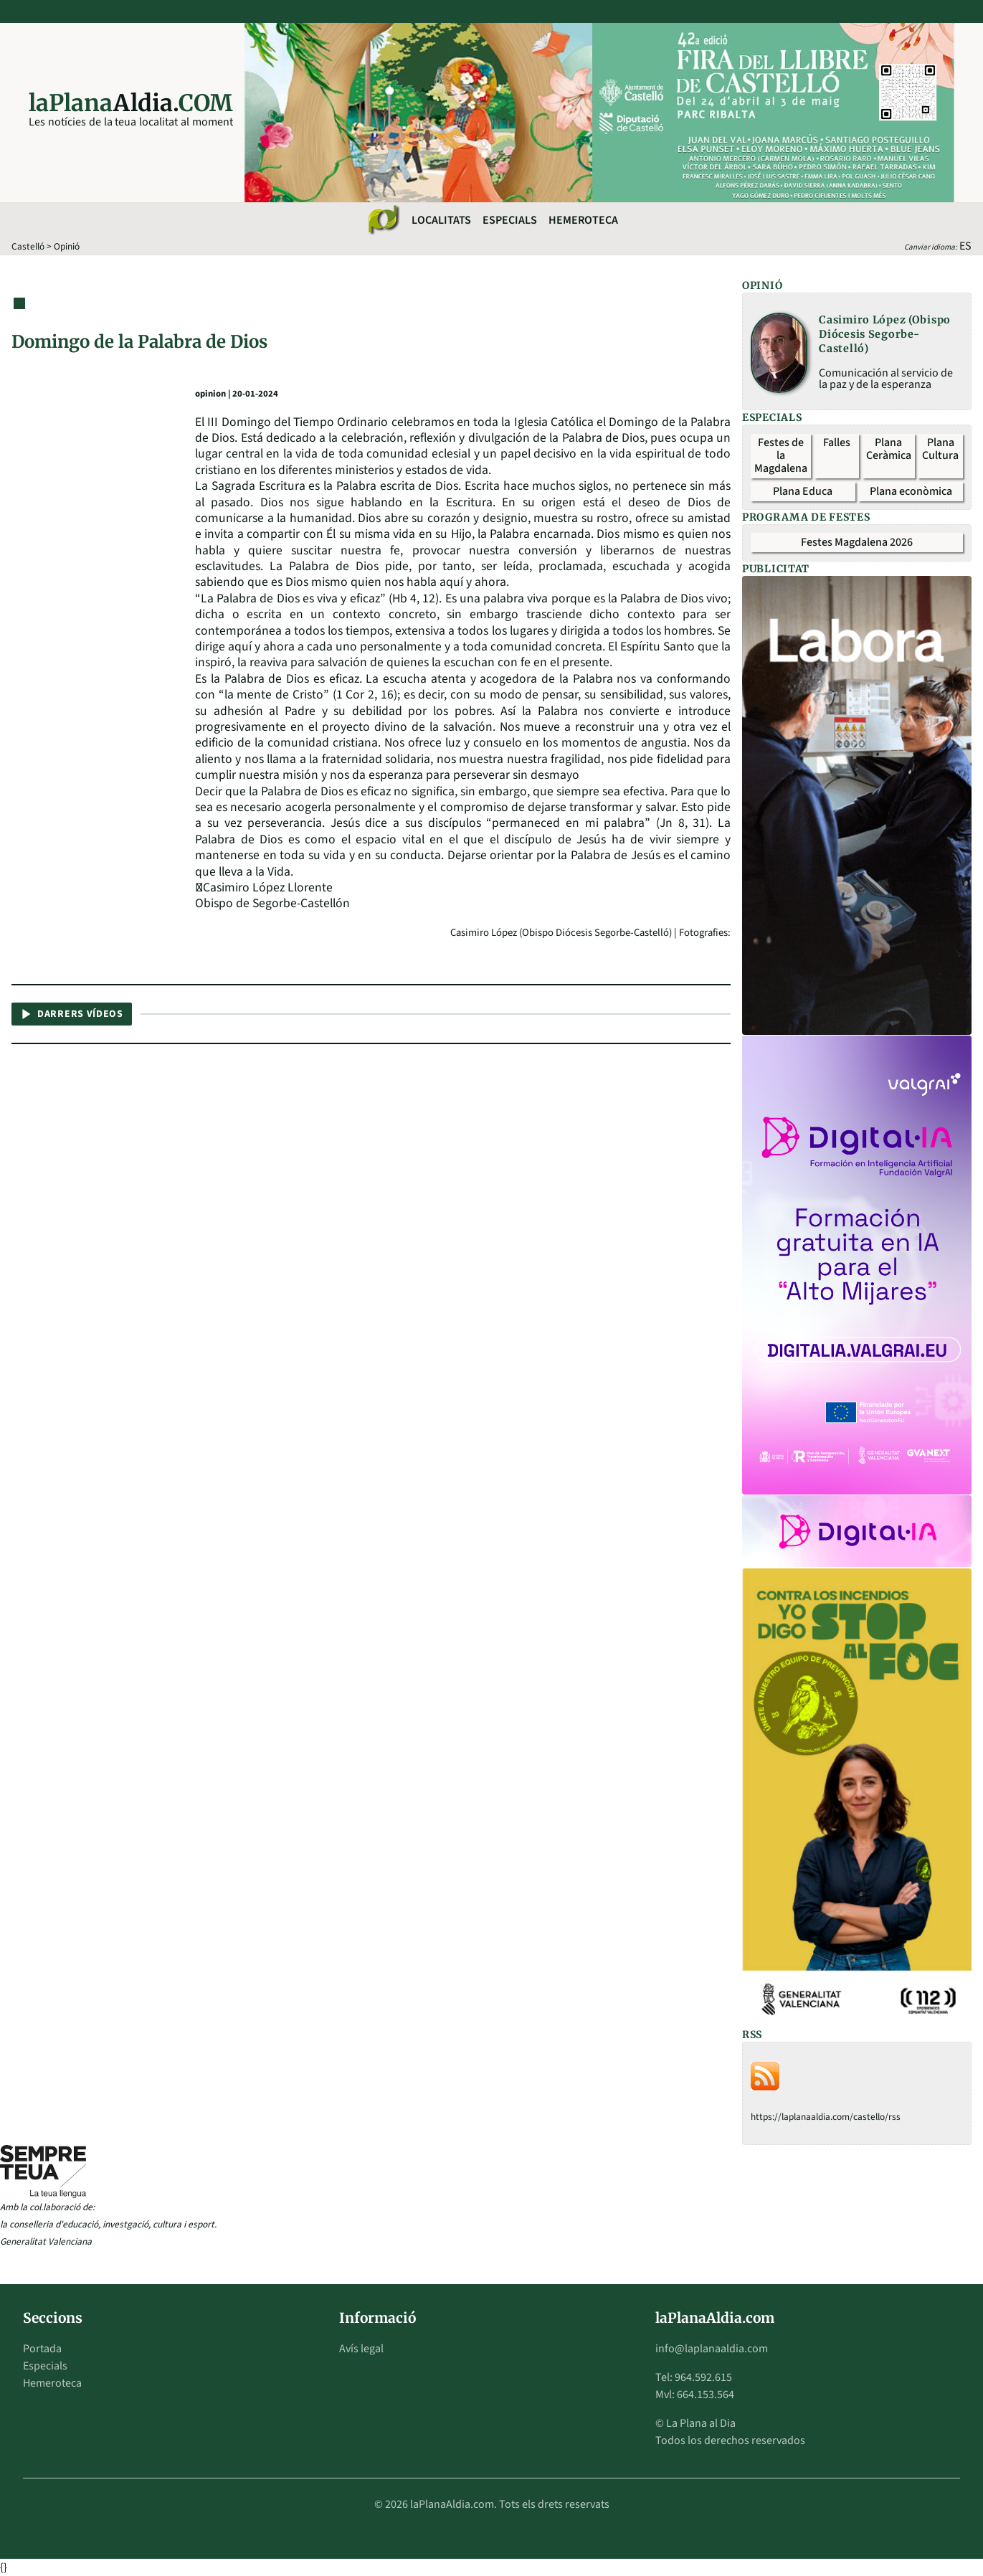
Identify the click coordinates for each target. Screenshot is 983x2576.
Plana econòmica (911, 491)
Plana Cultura (940, 449)
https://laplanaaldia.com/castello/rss (826, 2116)
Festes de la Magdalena (780, 455)
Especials (510, 220)
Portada (42, 2349)
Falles (836, 442)
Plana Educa (802, 491)
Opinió (67, 246)
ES (965, 246)
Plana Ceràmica (888, 449)
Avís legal (361, 2349)
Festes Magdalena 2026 (857, 542)
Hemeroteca (583, 220)
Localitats (441, 220)
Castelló (27, 246)
